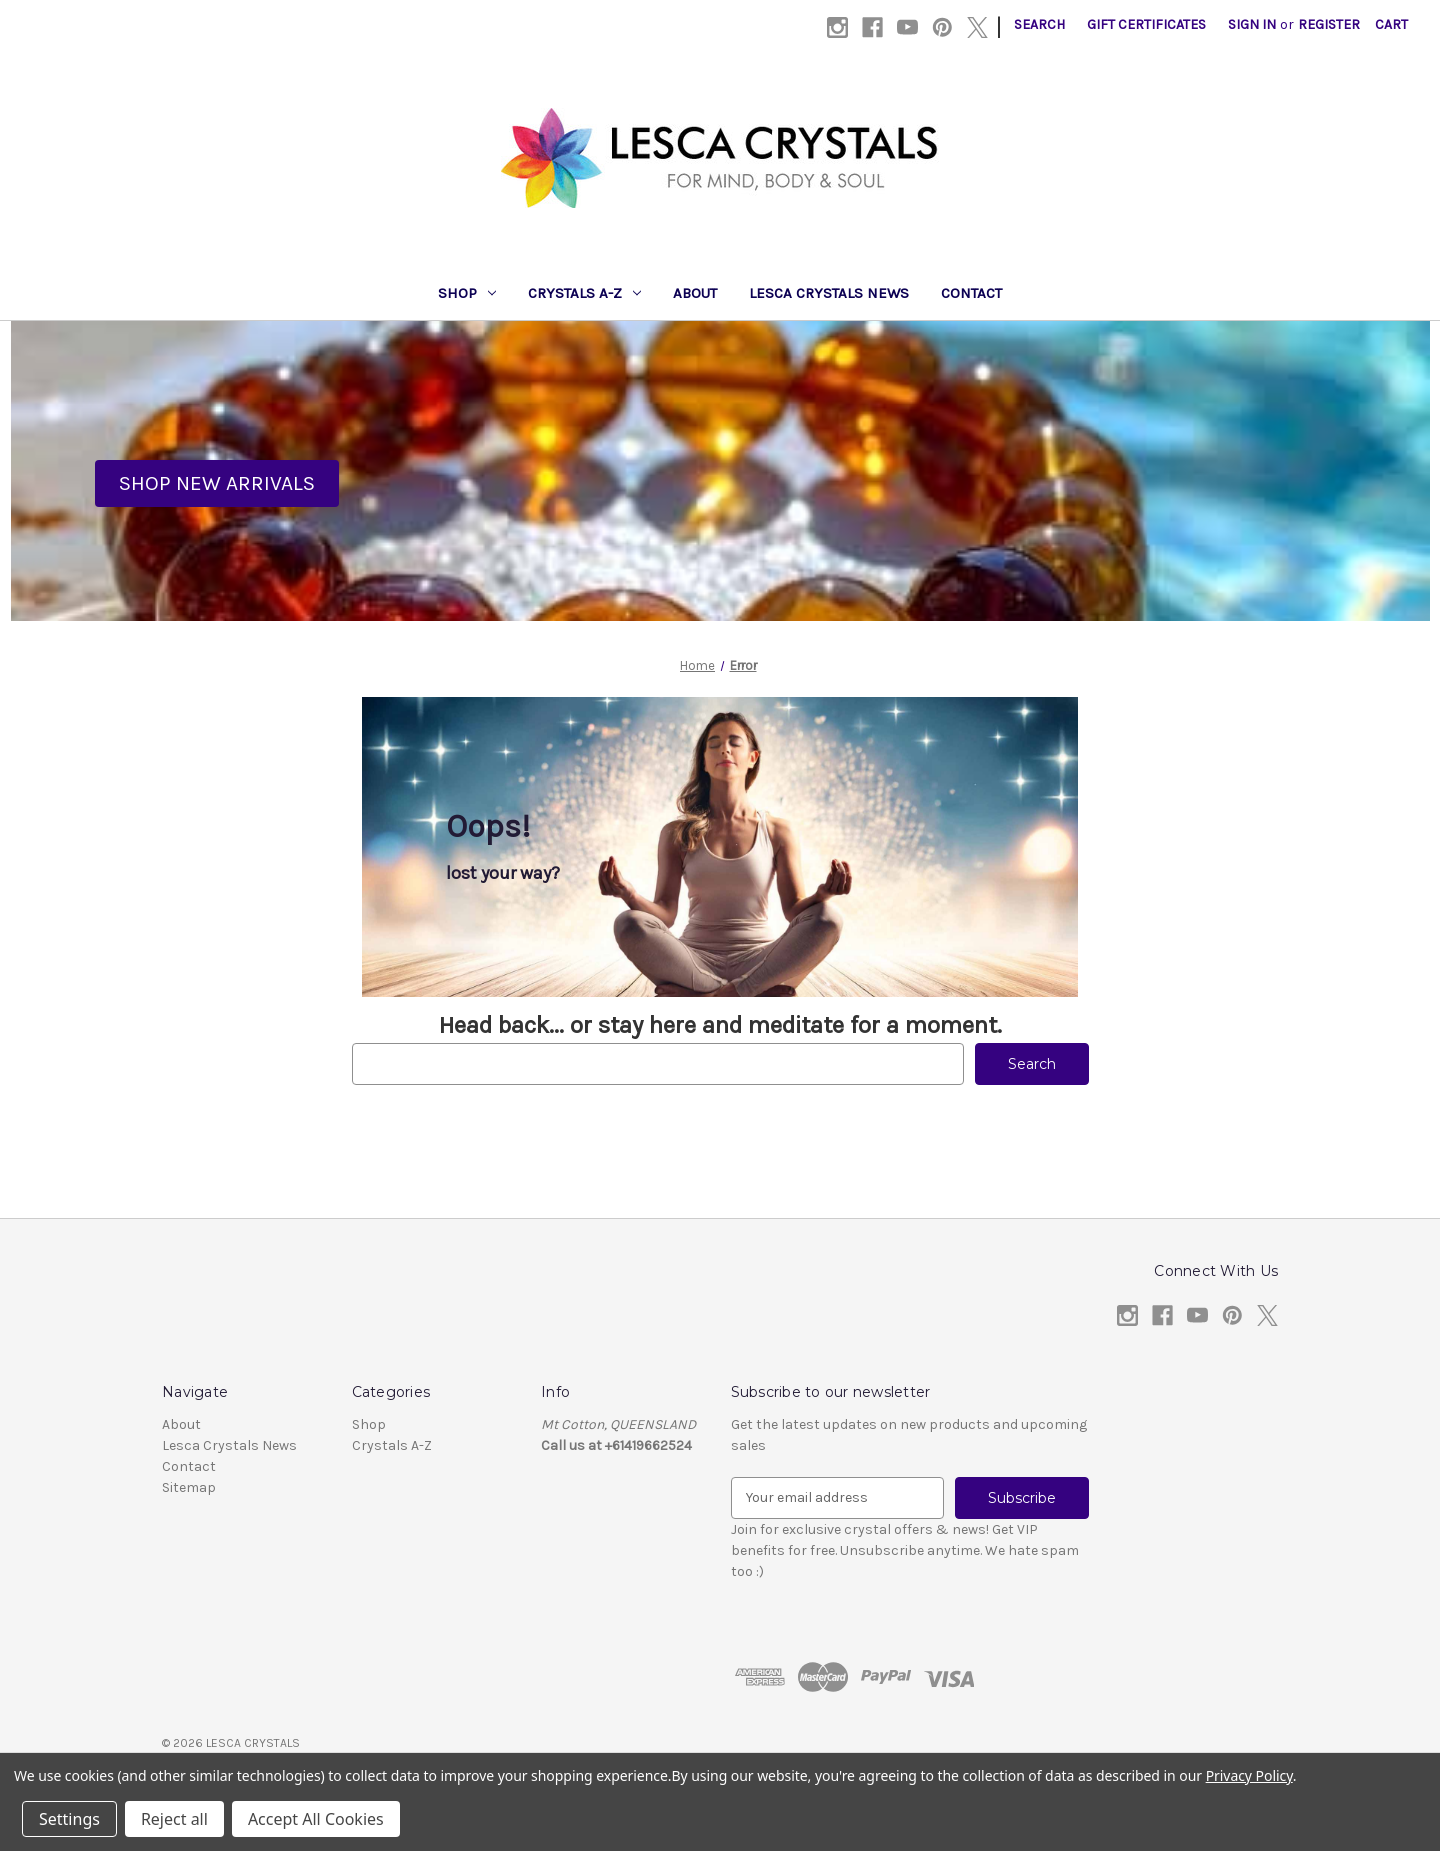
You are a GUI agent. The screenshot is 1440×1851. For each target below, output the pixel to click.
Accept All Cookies (316, 1819)
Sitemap (189, 1487)
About (695, 293)
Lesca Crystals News (829, 293)
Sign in (1252, 24)
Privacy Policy (1249, 1775)
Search (1039, 24)
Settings (69, 1819)
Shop (467, 293)
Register (1329, 24)
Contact (971, 293)
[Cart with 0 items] (1391, 24)
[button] (217, 484)
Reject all (174, 1819)
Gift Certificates (1146, 24)
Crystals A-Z (584, 293)
